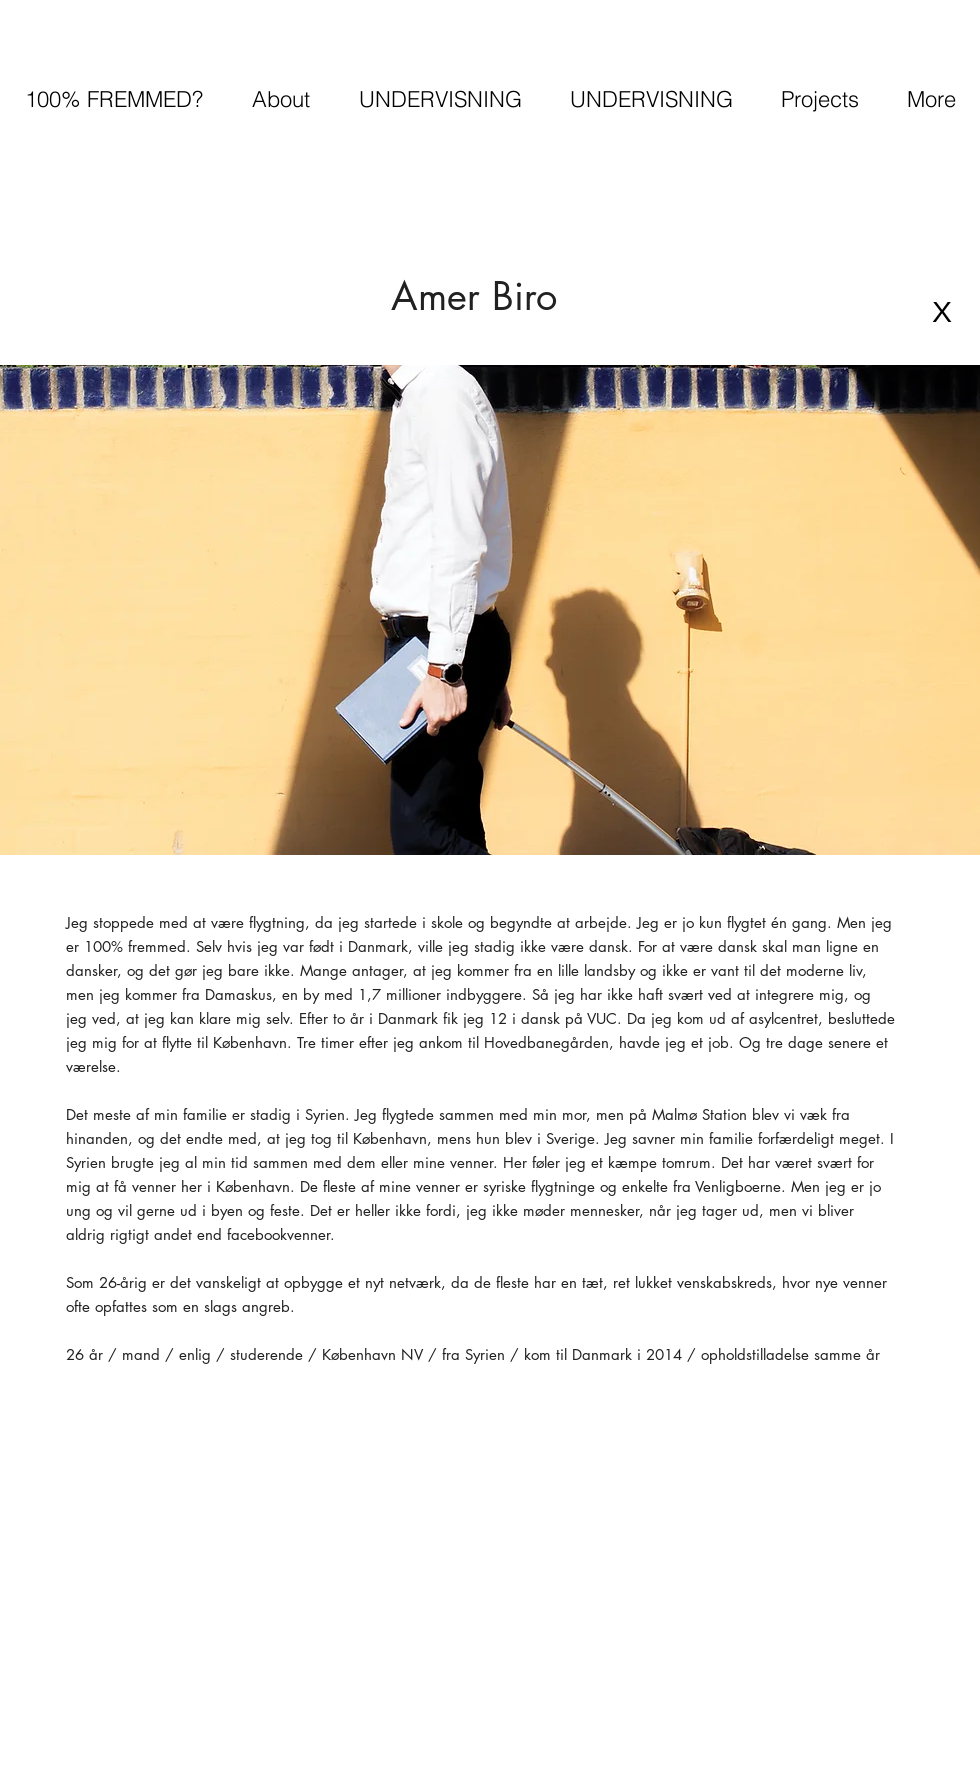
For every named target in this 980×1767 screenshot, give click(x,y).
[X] (942, 312)
